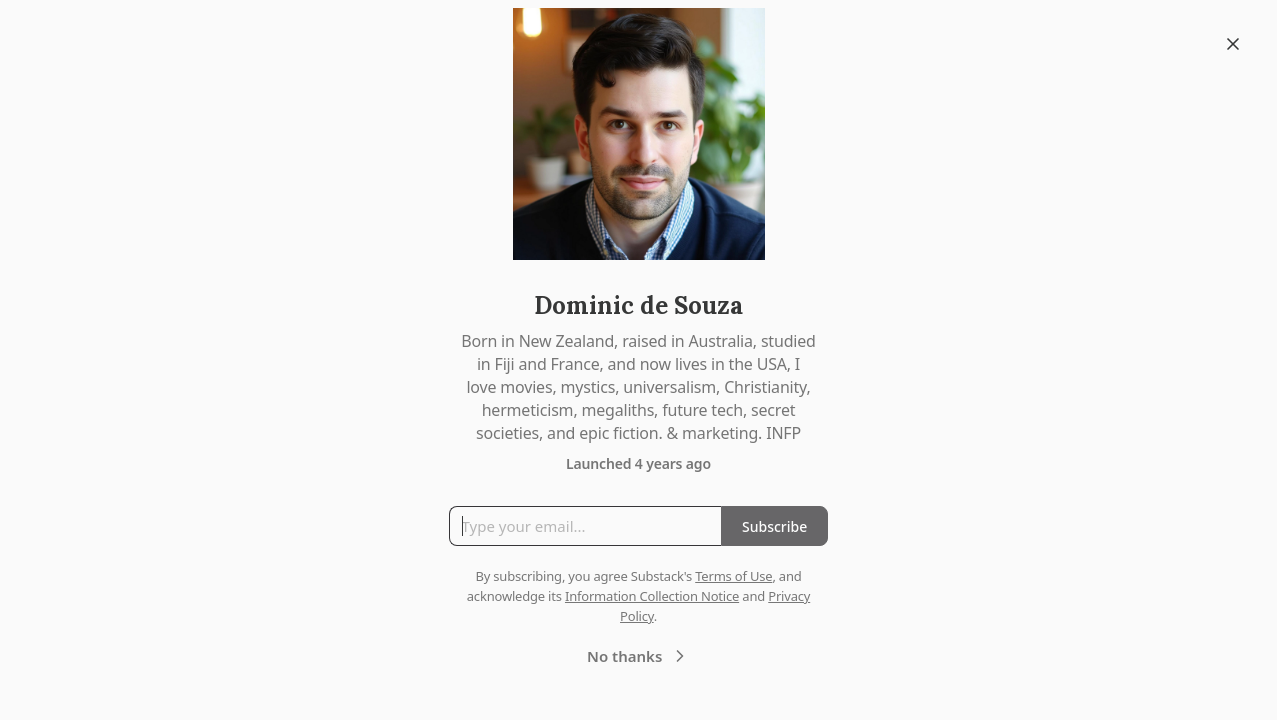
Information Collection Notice (652, 596)
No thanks (638, 656)
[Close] (1233, 44)
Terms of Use (733, 576)
